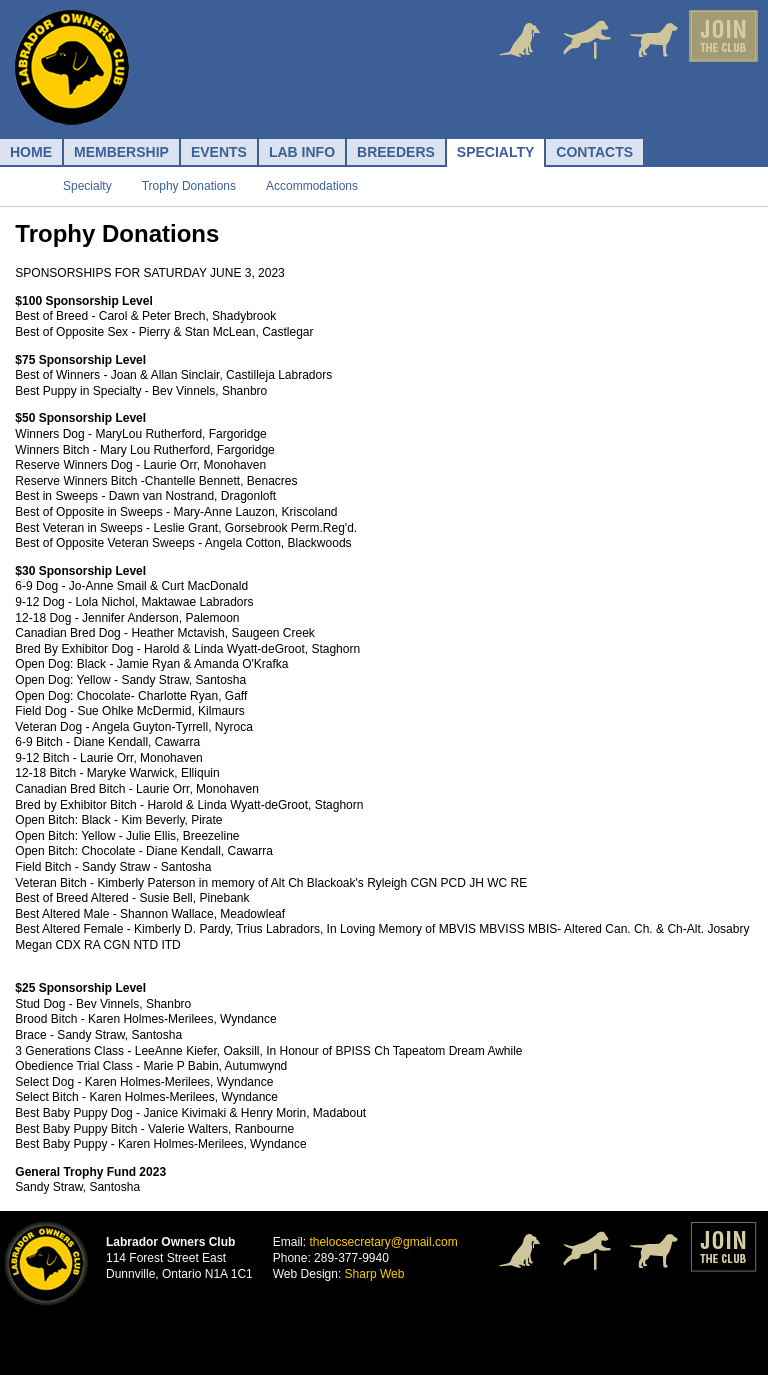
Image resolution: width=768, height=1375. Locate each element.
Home (31, 152)
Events (219, 152)
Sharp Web (375, 1274)
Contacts (594, 152)
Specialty (496, 152)
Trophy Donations (189, 186)
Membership (121, 152)
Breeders (396, 152)
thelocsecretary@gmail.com (383, 1242)
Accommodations (312, 186)
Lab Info (302, 152)
